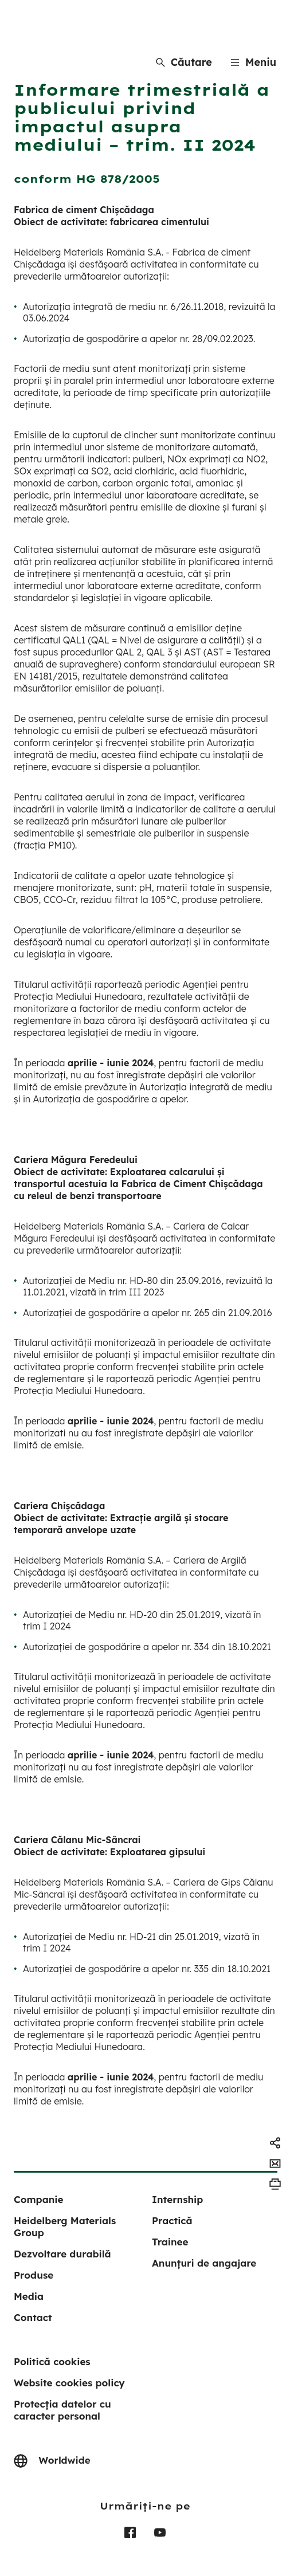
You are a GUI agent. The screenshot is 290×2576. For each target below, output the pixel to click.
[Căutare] (184, 62)
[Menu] (253, 62)
